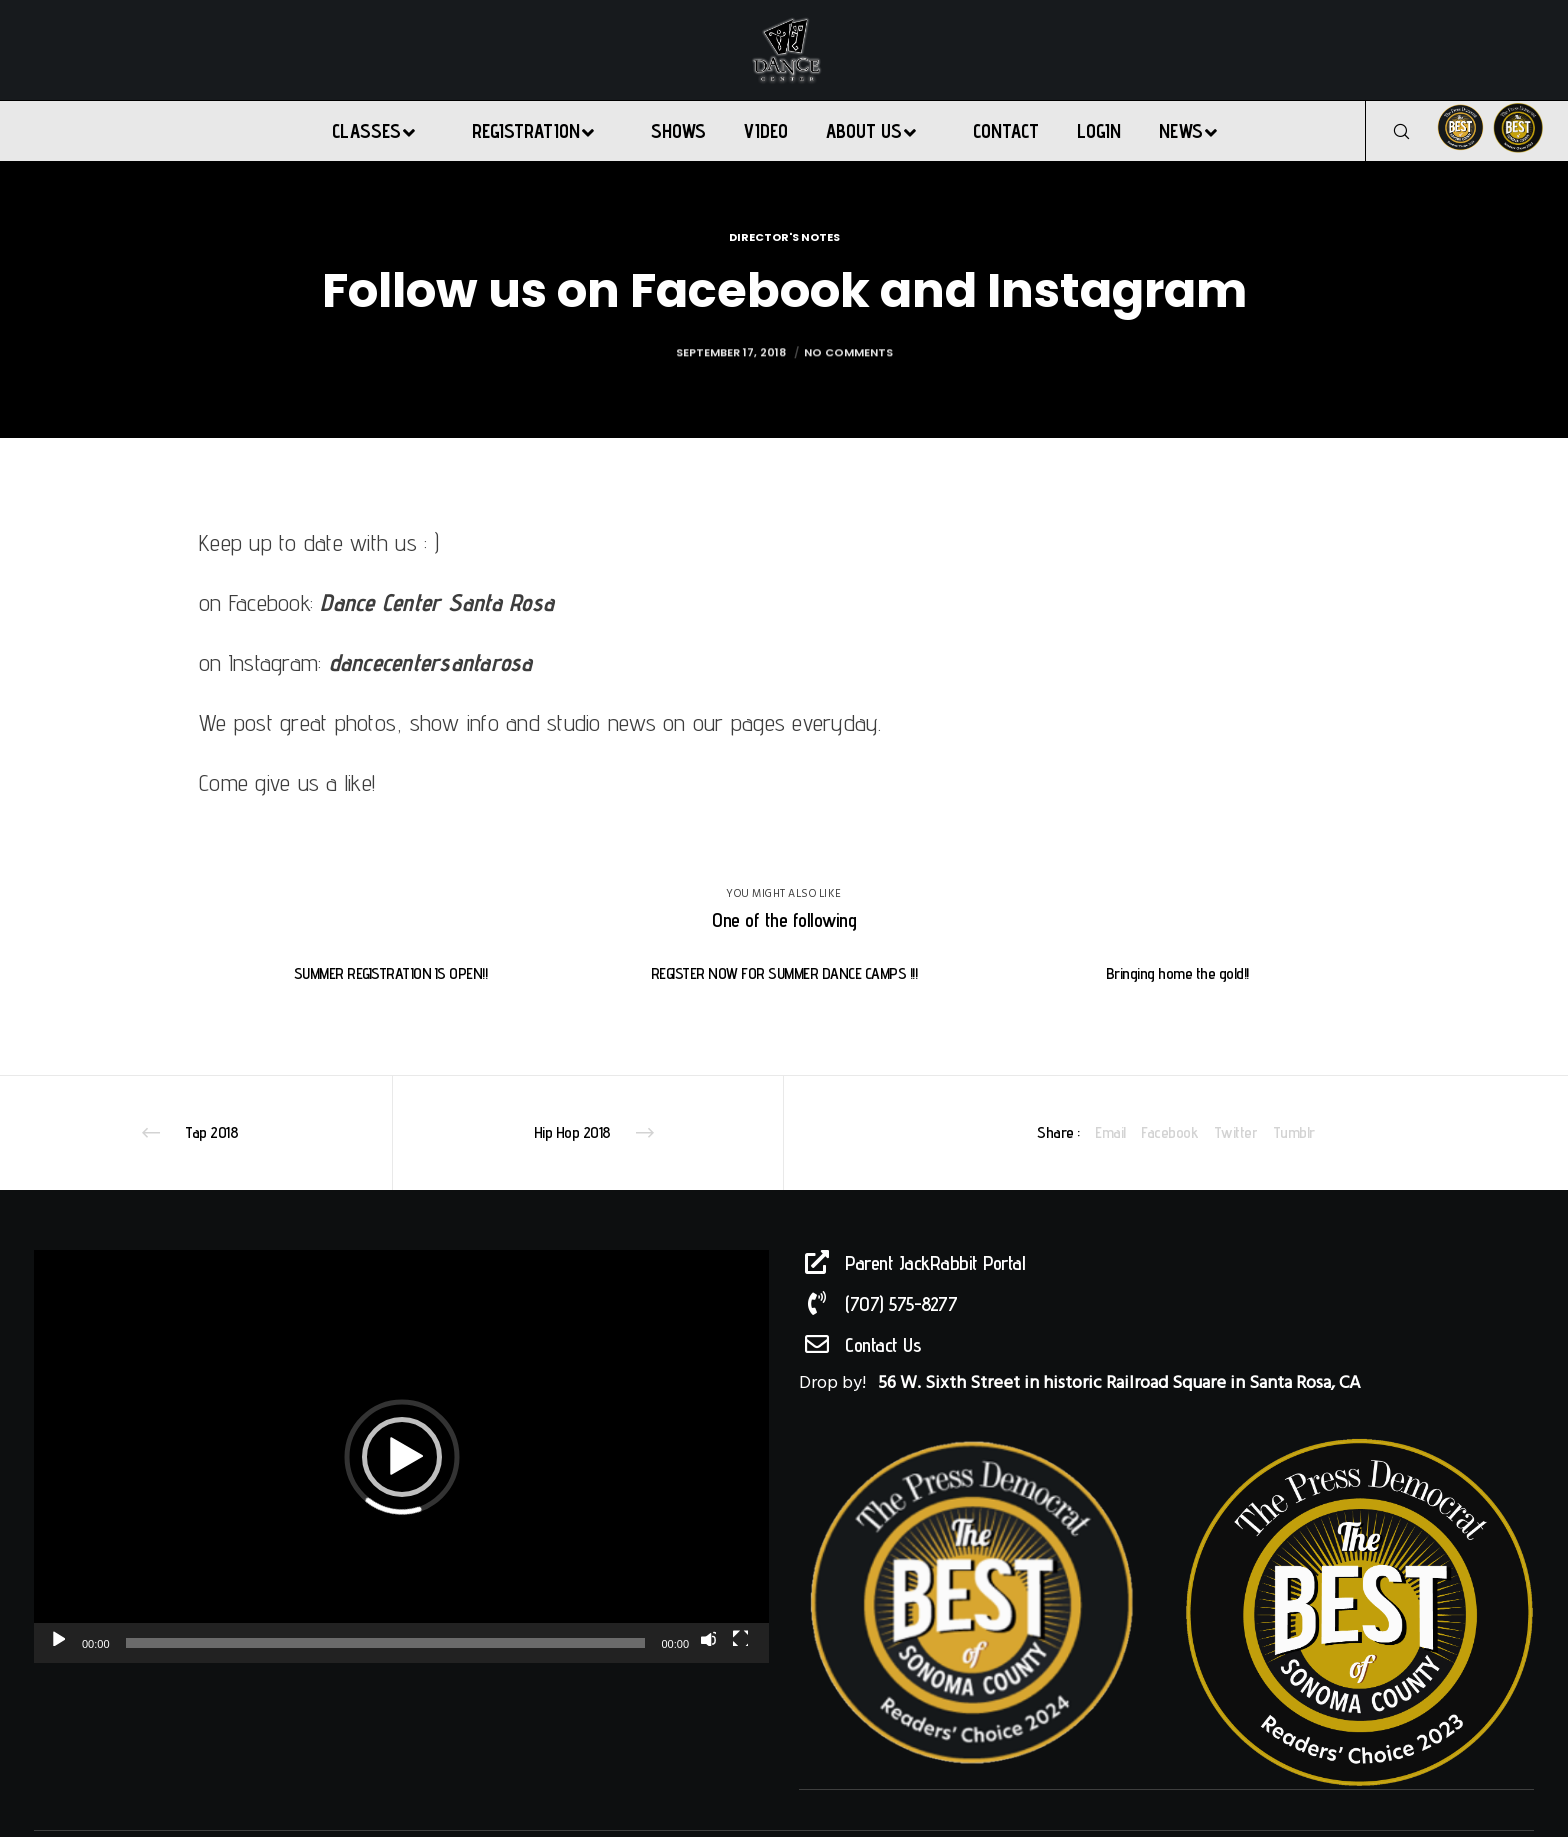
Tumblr (1294, 1132)
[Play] (57, 1638)
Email (1110, 1132)
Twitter (1236, 1132)
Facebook (1169, 1132)
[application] (401, 1456)
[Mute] (708, 1638)
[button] (402, 1457)
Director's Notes (784, 237)
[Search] (1388, 131)
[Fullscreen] (740, 1638)
